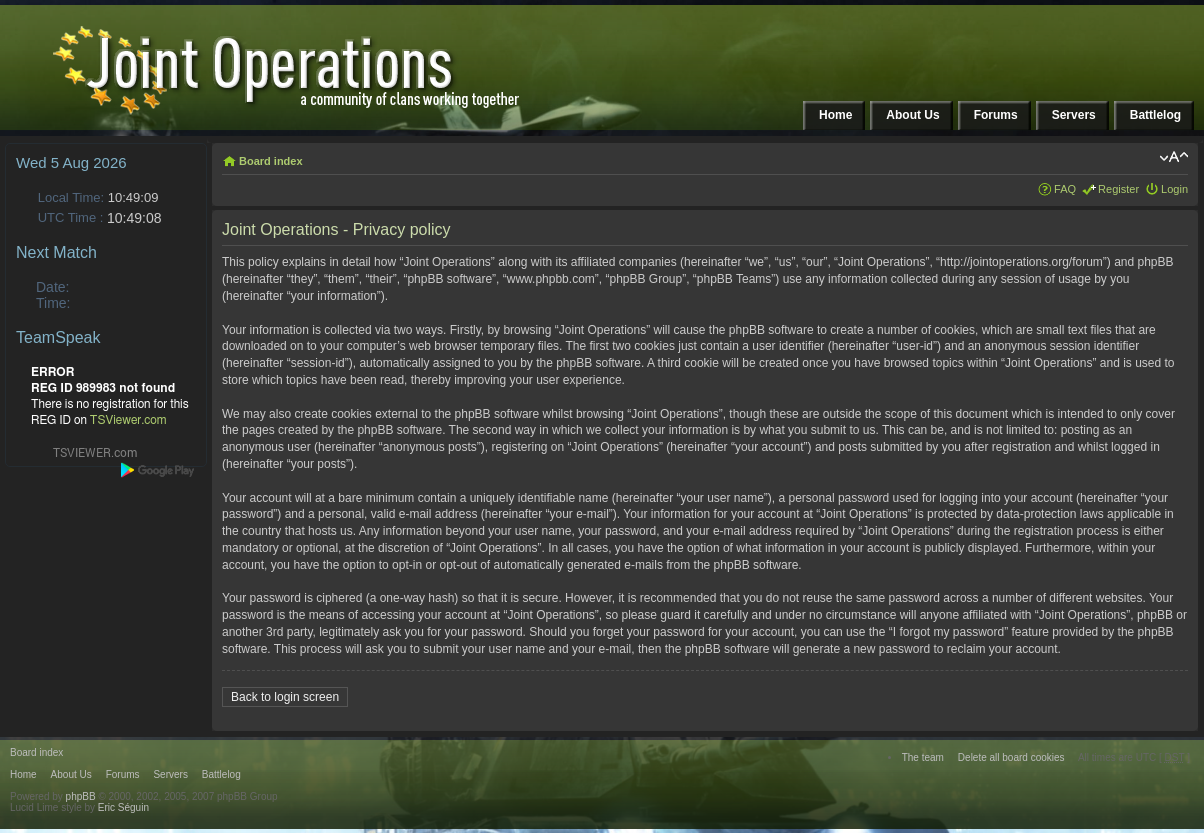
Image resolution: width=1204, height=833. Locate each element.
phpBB (81, 796)
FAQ (1065, 189)
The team (923, 757)
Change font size (1173, 157)
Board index (271, 161)
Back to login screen (285, 697)
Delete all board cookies (1011, 757)
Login (1174, 189)
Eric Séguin (123, 807)
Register (1118, 189)
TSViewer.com (128, 420)
